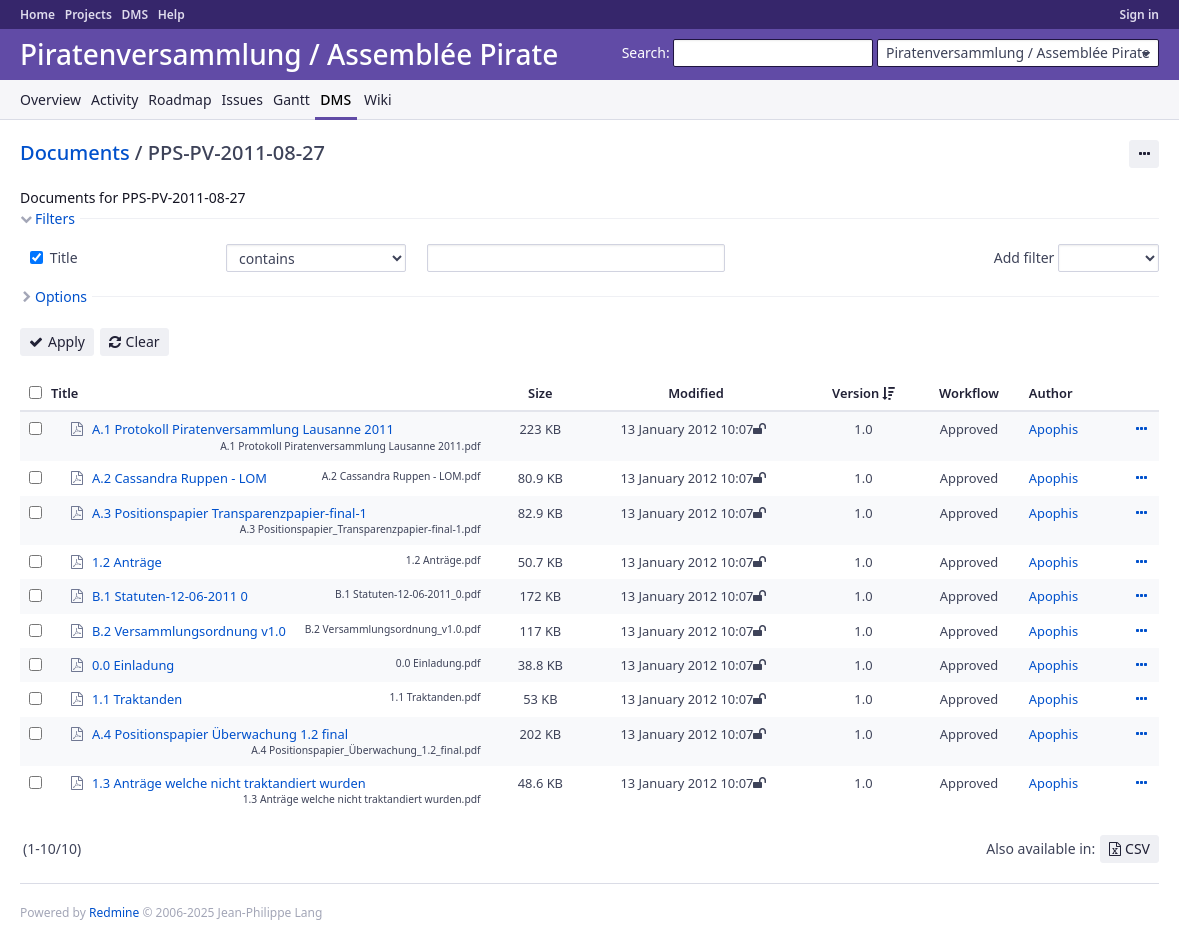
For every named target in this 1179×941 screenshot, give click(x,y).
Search (644, 52)
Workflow (969, 393)
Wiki (378, 99)
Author (1051, 393)
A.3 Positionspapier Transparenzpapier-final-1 (229, 512)
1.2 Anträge (127, 561)
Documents (75, 152)
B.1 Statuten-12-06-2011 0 (170, 595)
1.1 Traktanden (137, 698)
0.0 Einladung (133, 664)
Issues (242, 99)
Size (540, 393)
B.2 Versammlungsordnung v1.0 (189, 630)
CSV (1137, 848)
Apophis (1053, 429)
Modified (696, 393)
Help (171, 14)
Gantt (291, 99)
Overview (50, 99)
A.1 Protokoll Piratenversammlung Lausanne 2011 (243, 428)
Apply (66, 341)
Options (61, 296)
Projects (88, 14)
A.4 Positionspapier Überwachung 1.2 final (220, 733)
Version (855, 393)
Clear (143, 341)
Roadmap (179, 99)
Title (62, 257)
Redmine (114, 912)
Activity (114, 99)
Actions (1141, 429)
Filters (55, 218)
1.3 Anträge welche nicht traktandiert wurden (229, 782)
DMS (134, 14)
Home (37, 14)
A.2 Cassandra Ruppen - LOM (179, 477)
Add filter (1024, 257)
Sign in (1139, 14)
